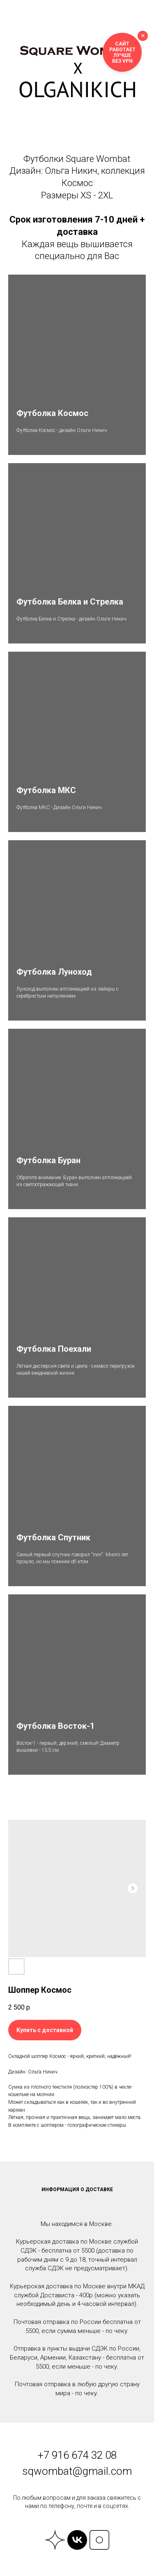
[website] (55, 2540)
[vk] (77, 2540)
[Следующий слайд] (133, 1888)
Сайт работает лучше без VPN (122, 52)
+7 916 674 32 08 (77, 2455)
